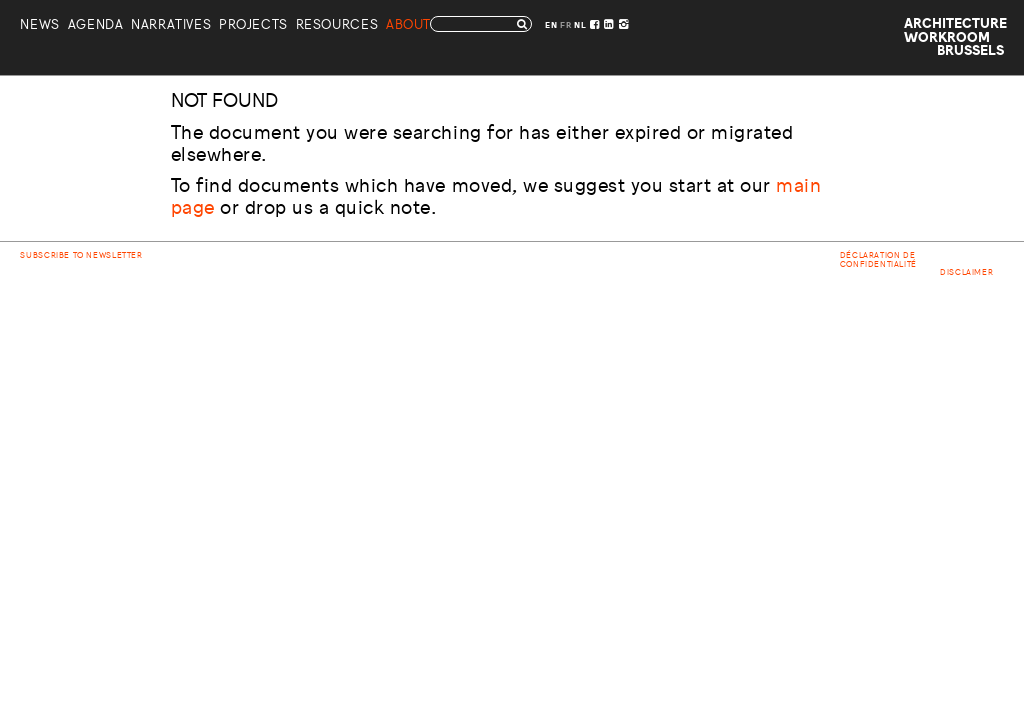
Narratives (171, 26)
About (408, 26)
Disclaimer (966, 273)
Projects (253, 26)
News (39, 26)
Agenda (96, 26)
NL (580, 26)
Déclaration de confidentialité (878, 260)
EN (551, 26)
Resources (337, 26)
